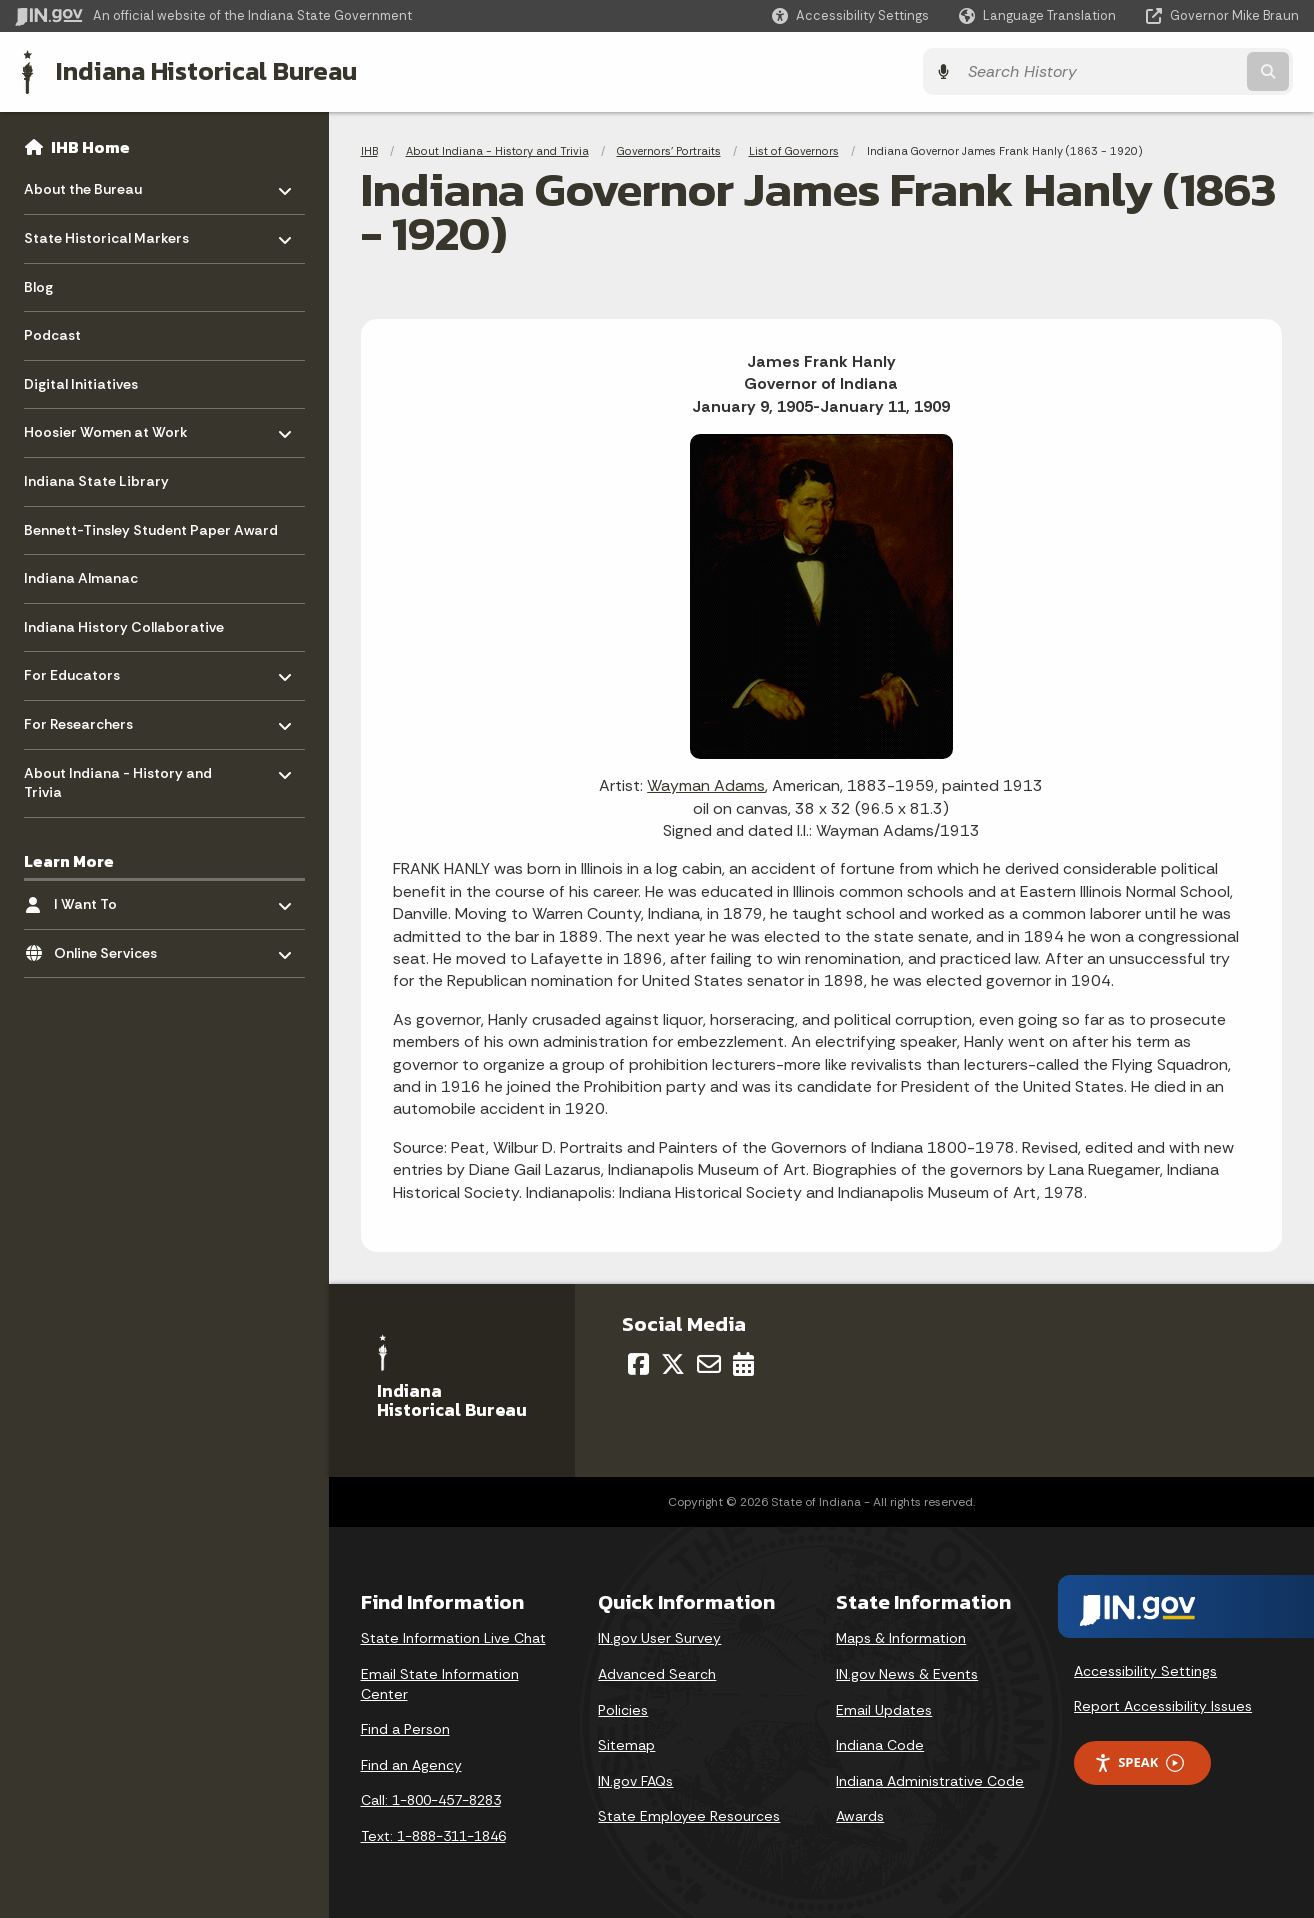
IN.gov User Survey (659, 1638)
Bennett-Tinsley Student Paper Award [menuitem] (151, 529)
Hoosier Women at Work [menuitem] (106, 426)
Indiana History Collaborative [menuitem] (124, 626)
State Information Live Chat (453, 1638)
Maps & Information (901, 1638)
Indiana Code (880, 1745)
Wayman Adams (706, 785)
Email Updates (884, 1709)
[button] (850, 15)
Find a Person (405, 1729)
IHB (369, 150)
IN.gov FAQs (635, 1780)
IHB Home (90, 146)
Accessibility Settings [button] (1145, 1670)
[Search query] (1142, 71)
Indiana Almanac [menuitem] (81, 577)
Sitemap (626, 1745)
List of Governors (794, 150)
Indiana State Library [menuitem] (96, 480)
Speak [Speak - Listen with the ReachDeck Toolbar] (1139, 1761)
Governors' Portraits (669, 150)
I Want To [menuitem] (112, 898)
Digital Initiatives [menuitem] (81, 383)
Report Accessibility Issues (1163, 1705)
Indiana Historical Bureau (201, 71)
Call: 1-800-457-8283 (431, 1800)
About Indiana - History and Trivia (497, 150)
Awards (860, 1816)
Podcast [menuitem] (52, 334)
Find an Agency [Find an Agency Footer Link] (411, 1764)
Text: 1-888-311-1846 (433, 1835)
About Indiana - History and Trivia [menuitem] (118, 776)
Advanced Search (657, 1673)
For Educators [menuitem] (82, 669)
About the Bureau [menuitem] (83, 183)
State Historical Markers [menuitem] (106, 232)
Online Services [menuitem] (112, 946)
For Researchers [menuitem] (82, 718)
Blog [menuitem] (38, 286)
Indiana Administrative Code (930, 1780)
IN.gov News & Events (907, 1673)
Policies (623, 1709)
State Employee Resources (689, 1816)
